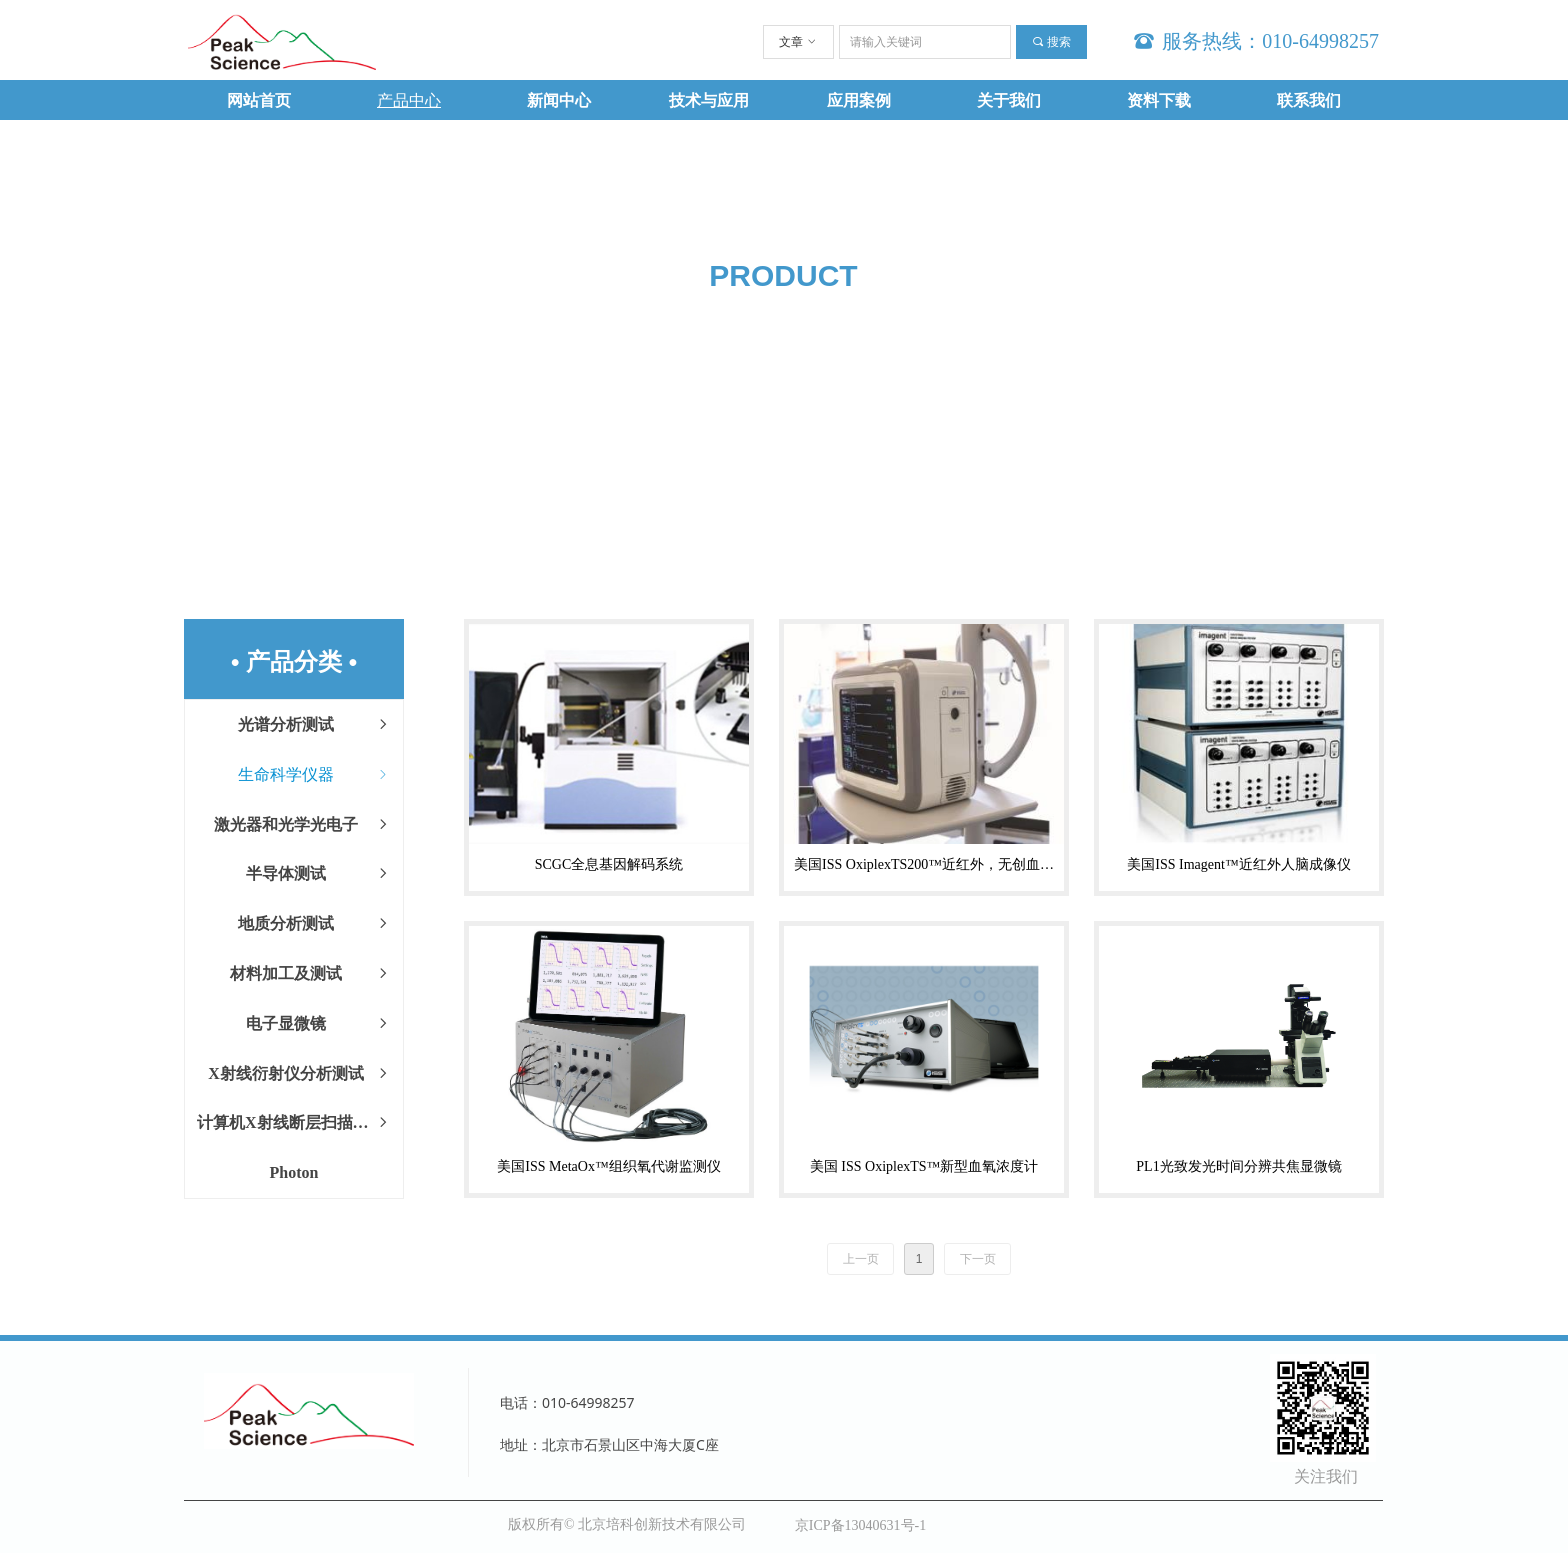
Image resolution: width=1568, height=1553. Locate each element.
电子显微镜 (318, 1024)
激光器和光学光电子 (302, 825)
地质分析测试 (314, 924)
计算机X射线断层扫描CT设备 (300, 1123)
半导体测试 (318, 874)
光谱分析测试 (314, 725)
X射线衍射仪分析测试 (299, 1074)
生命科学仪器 (314, 775)
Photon (294, 1172)
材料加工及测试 (310, 974)
